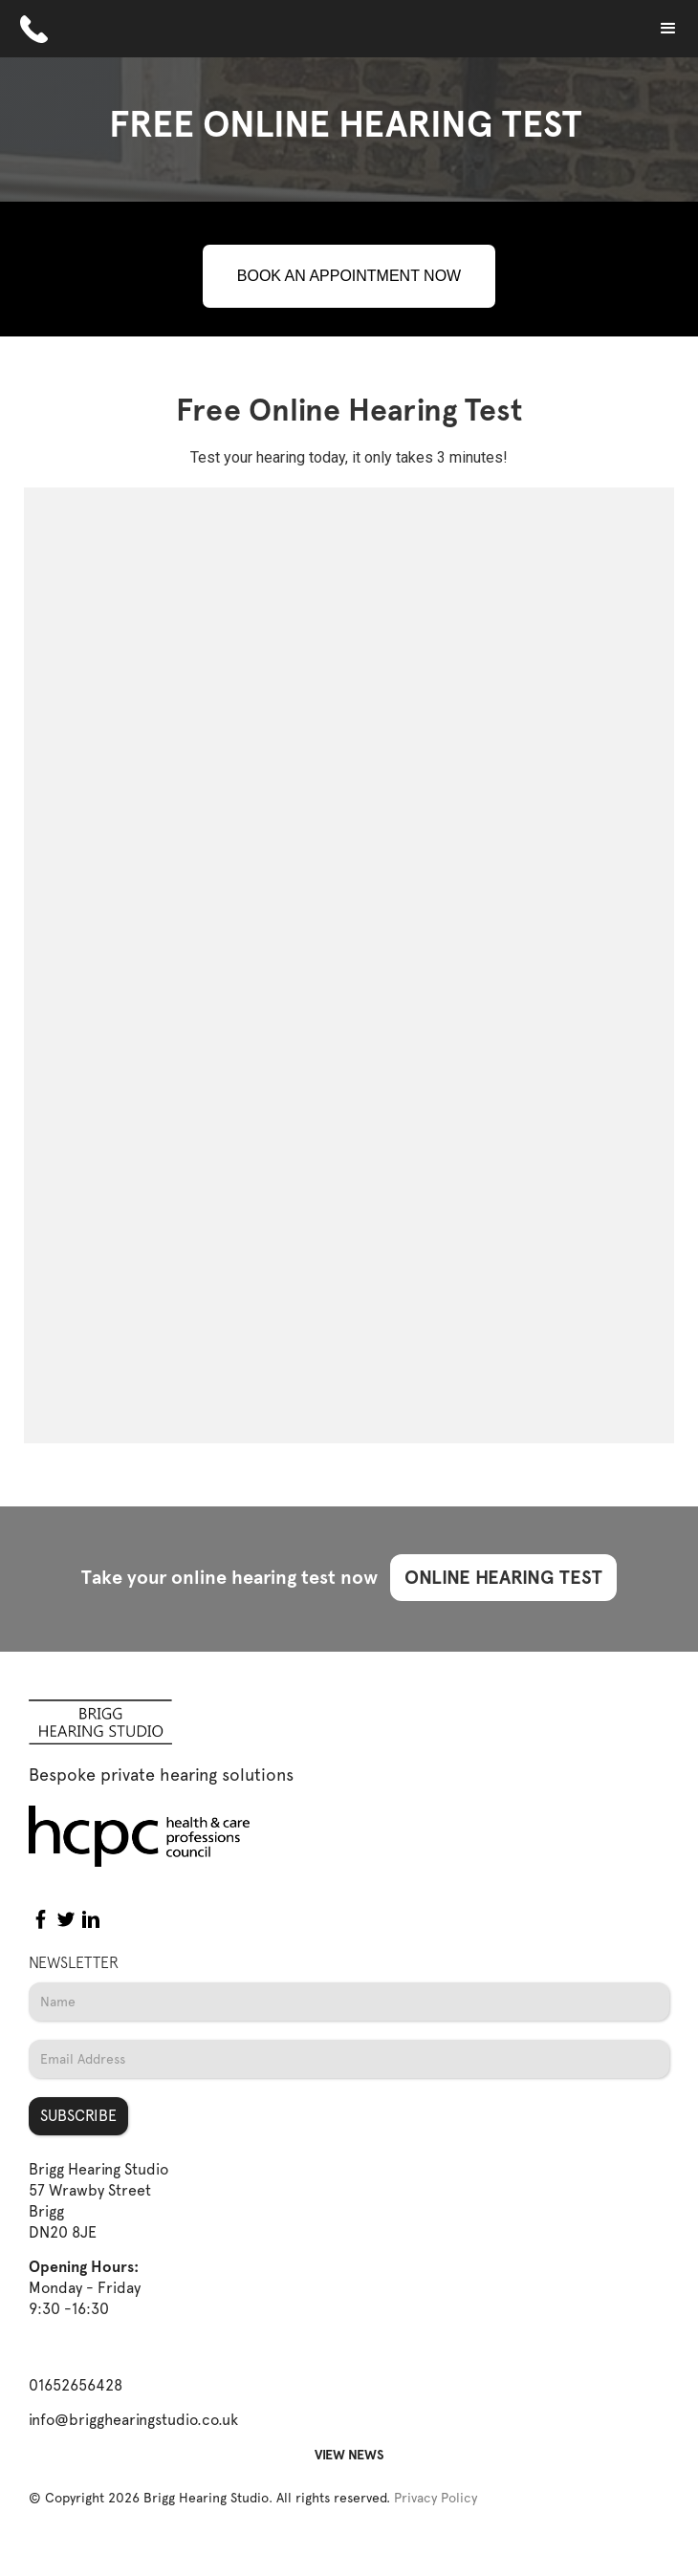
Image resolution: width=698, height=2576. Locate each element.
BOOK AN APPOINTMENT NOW (349, 276)
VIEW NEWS (349, 2455)
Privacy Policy (435, 2497)
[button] (668, 28)
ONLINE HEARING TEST (503, 1577)
